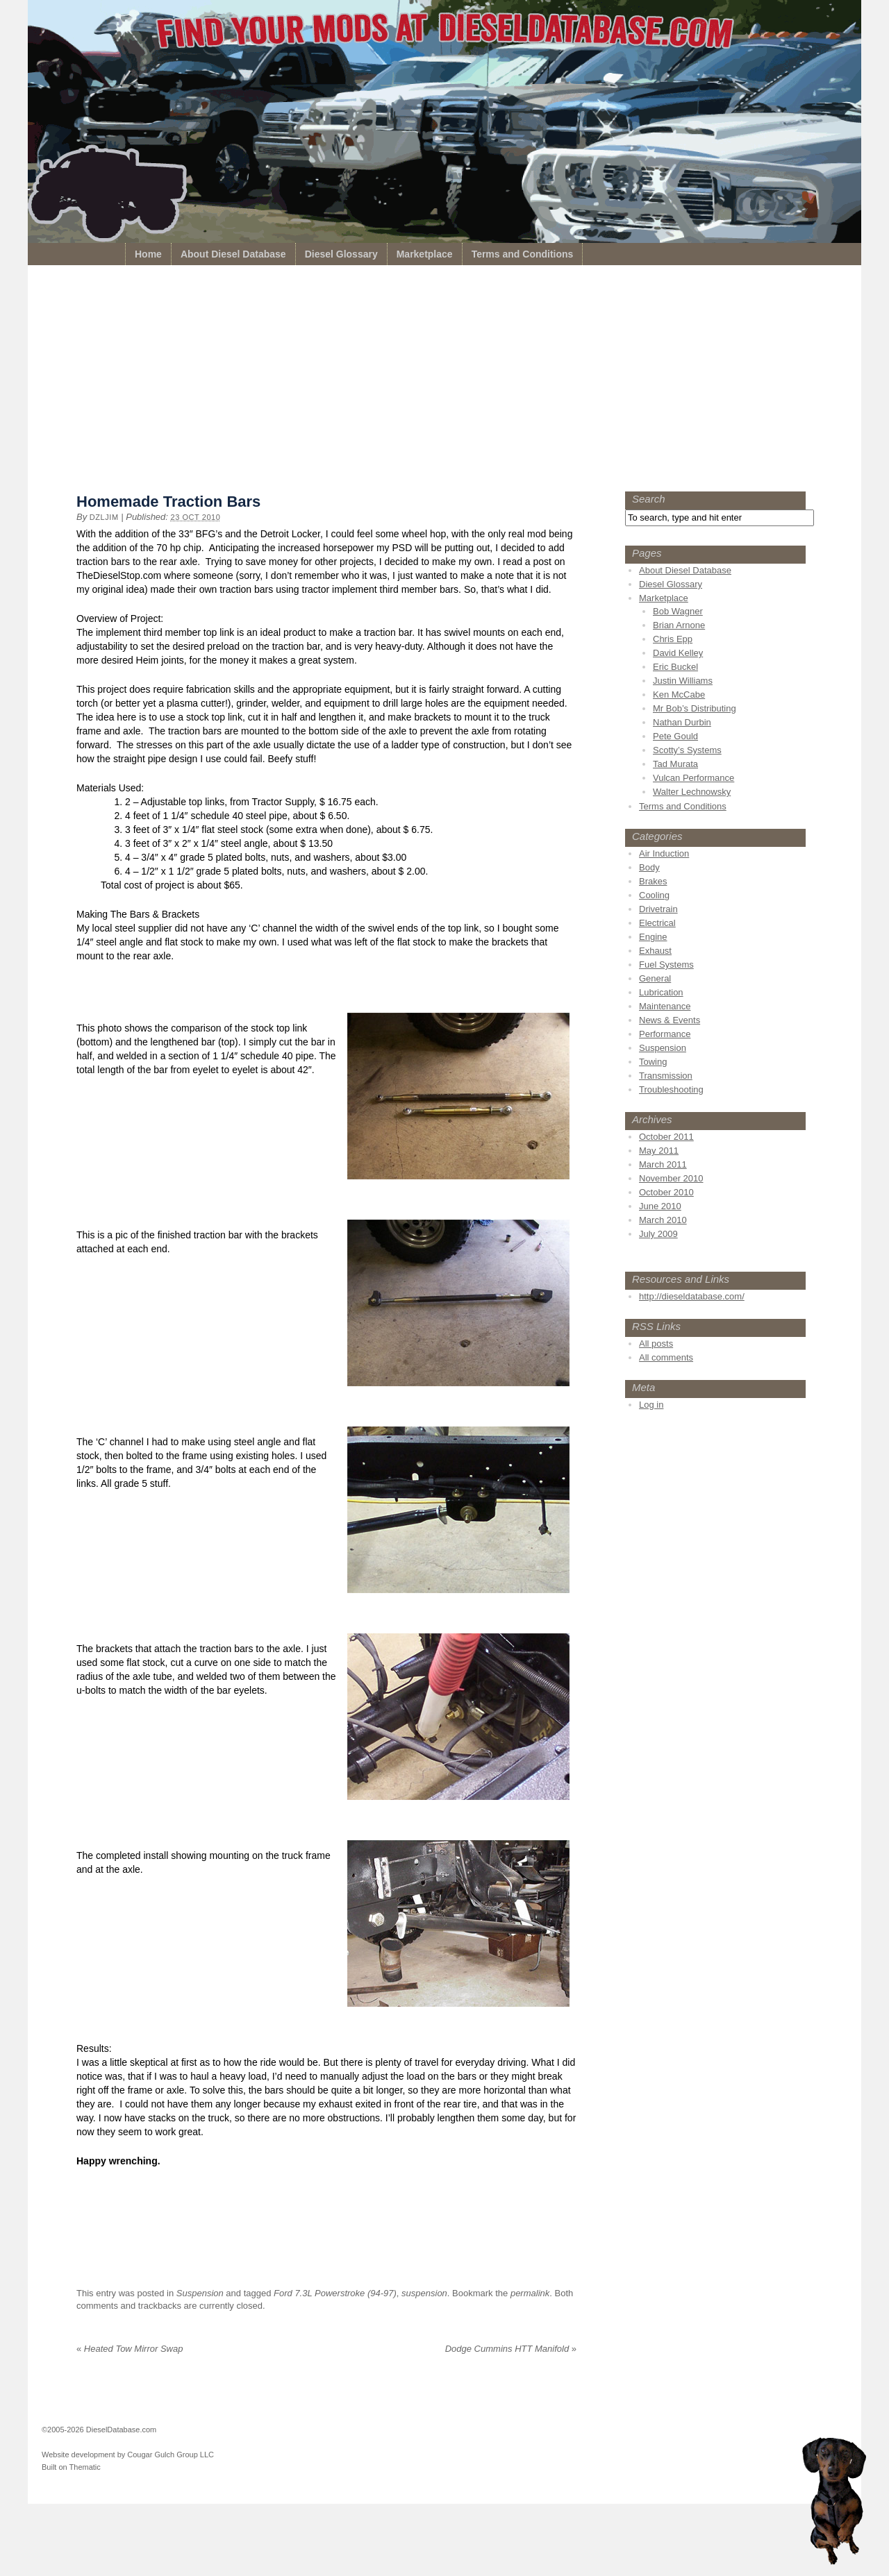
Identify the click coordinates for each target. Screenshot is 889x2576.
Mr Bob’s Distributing (694, 708)
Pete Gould (675, 736)
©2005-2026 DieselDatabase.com (99, 2429)
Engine (653, 937)
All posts (656, 1343)
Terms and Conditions (523, 254)
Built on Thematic (71, 2467)
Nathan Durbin (682, 722)
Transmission (665, 1075)
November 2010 (671, 1178)
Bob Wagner (678, 611)
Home (148, 254)
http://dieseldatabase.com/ (692, 1296)
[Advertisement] (444, 382)
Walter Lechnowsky (692, 791)
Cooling (654, 895)
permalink (529, 2293)
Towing (653, 1062)
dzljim (104, 517)
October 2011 (666, 1136)
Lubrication (661, 992)
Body (649, 867)
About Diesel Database (233, 254)
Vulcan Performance (693, 778)
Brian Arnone (679, 625)
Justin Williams (683, 680)
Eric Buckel (675, 667)
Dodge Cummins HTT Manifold (510, 2348)
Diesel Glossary (341, 254)
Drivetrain (658, 909)
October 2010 (666, 1192)
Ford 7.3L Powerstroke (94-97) (335, 2293)
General (655, 978)
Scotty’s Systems (687, 750)
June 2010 (660, 1206)
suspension (424, 2293)
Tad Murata (675, 764)
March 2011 (663, 1164)
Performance (664, 1034)
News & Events (669, 1020)
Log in (651, 1404)
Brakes (653, 881)
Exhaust (655, 950)
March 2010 (663, 1220)
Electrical (657, 923)
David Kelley (678, 653)
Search (648, 499)
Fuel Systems (666, 964)
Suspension (200, 2293)
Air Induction (664, 853)
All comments (666, 1357)
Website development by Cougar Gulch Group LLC (128, 2454)
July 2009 (658, 1234)
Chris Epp (672, 639)
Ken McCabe (679, 694)
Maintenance (664, 1006)
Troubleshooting (671, 1089)
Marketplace (425, 254)
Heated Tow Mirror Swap (129, 2348)
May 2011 (659, 1150)
